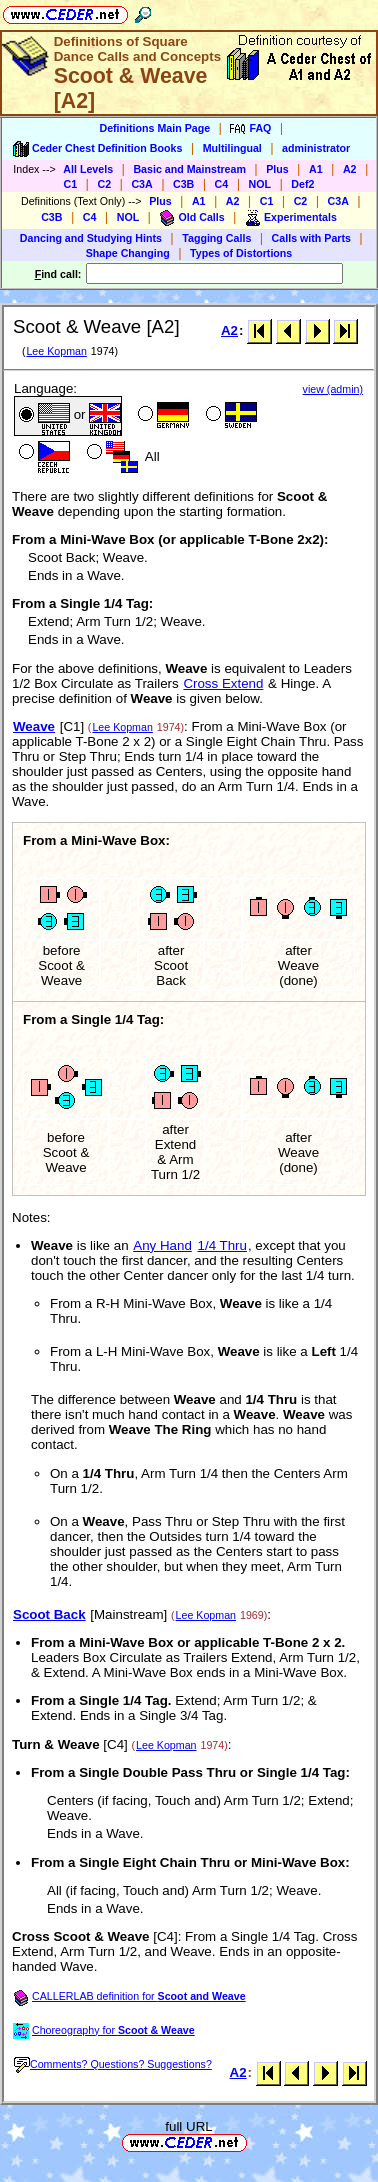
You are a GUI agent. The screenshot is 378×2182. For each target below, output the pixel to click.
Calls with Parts (311, 238)
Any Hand (162, 1245)
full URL (188, 2126)
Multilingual (232, 148)
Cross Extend (223, 683)
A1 (316, 169)
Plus (277, 169)
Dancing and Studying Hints (91, 238)
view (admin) (333, 389)
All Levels (88, 169)
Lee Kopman (56, 351)
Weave (34, 726)
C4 (222, 184)
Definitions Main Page (154, 128)
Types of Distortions (241, 253)
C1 (71, 184)
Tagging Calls (216, 238)
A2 (350, 169)
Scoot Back (49, 1614)
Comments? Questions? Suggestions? (113, 2064)
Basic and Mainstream (189, 169)
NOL (260, 184)
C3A (141, 184)
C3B (183, 184)
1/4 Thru (222, 1245)
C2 (104, 184)
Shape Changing (128, 253)
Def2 (302, 184)
